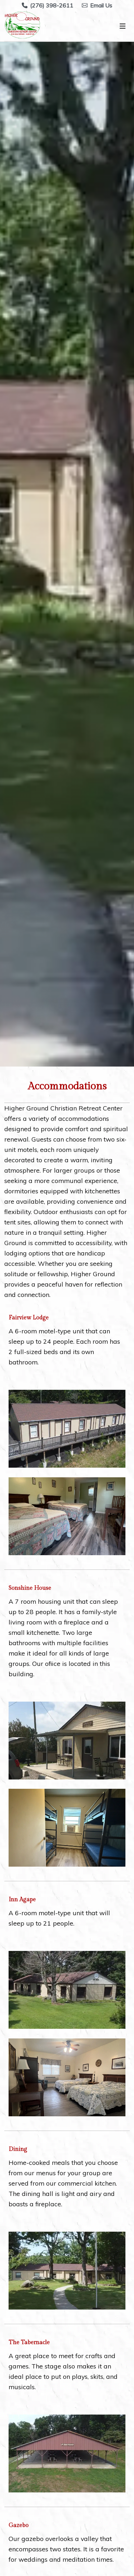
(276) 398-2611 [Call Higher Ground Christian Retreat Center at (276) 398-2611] (47, 5)
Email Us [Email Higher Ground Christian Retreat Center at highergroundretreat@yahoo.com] (97, 5)
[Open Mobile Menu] (122, 26)
